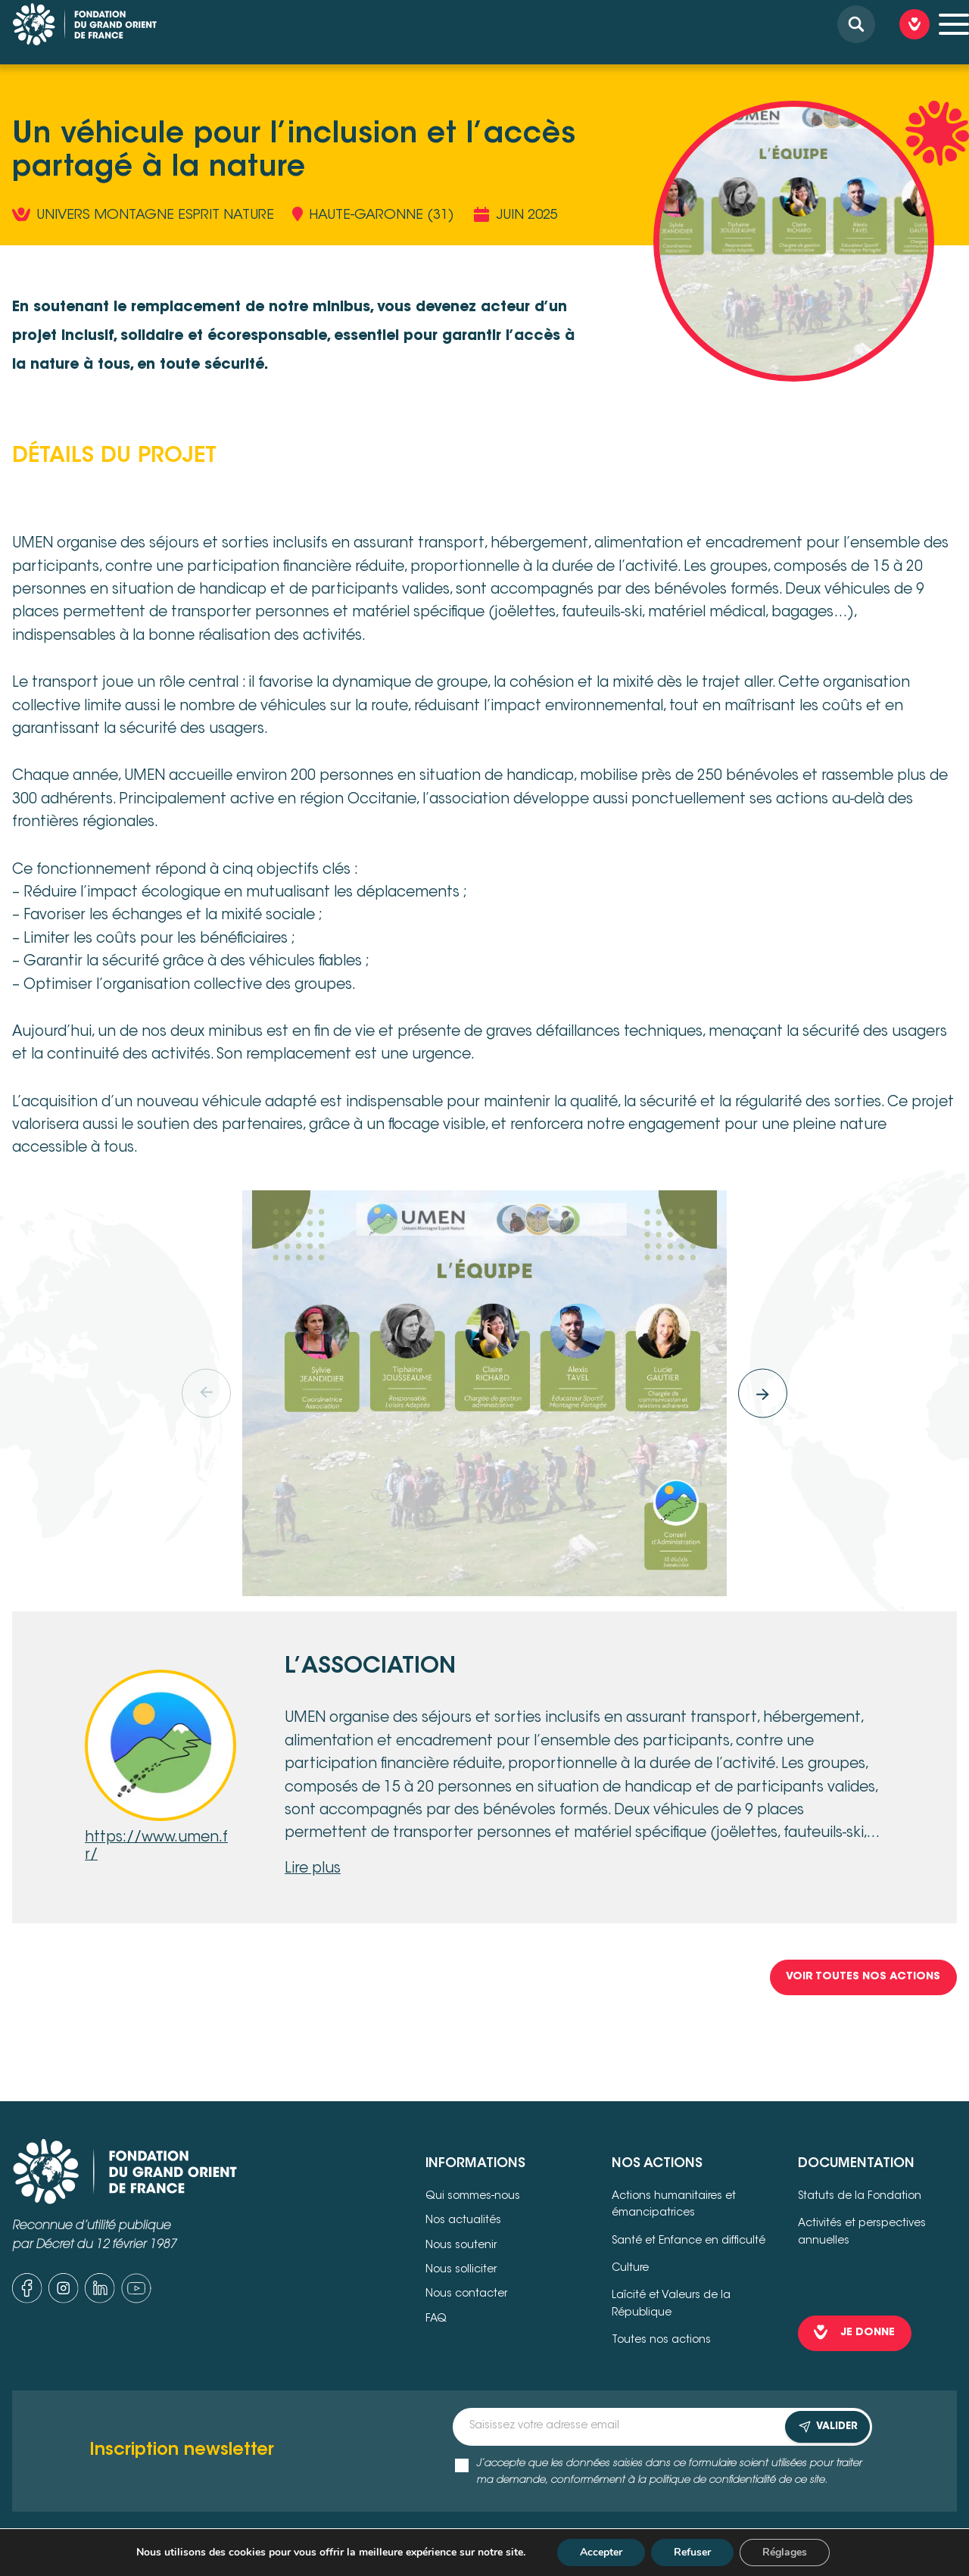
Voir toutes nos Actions (863, 1977)
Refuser (692, 2552)
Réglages (784, 2552)
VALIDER (827, 2426)
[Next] (762, 1393)
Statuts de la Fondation (859, 2196)
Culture (630, 2268)
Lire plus (313, 1869)
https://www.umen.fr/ (156, 1847)
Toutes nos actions (661, 2340)
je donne (868, 2333)
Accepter (601, 2552)
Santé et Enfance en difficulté (688, 2241)
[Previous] (206, 1393)
